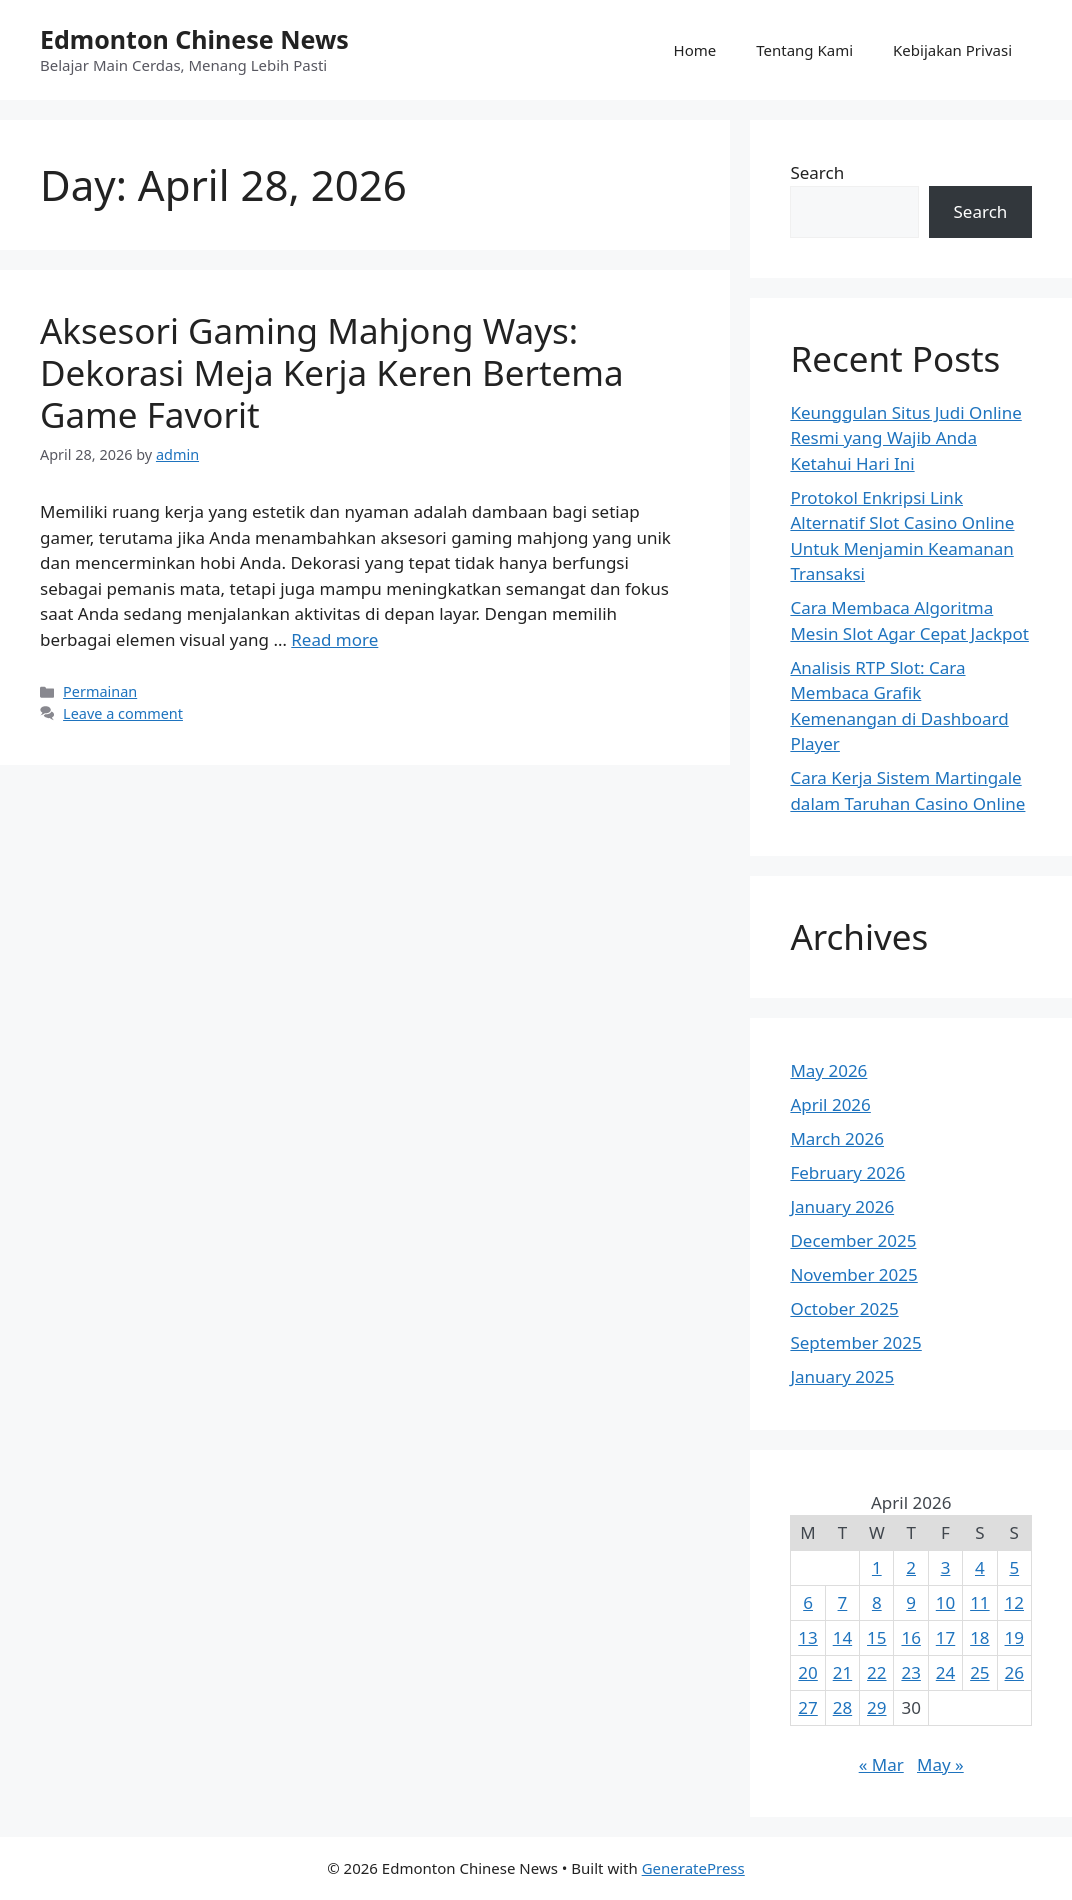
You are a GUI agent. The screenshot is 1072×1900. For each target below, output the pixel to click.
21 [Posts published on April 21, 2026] (842, 1672)
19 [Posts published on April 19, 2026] (1014, 1637)
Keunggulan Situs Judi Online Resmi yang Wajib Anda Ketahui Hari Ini (905, 438)
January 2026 (842, 1206)
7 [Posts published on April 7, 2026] (843, 1602)
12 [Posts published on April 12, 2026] (1014, 1602)
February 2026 (847, 1172)
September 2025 (855, 1342)
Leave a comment (123, 713)
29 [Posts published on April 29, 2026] (876, 1707)
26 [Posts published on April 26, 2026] (1014, 1672)
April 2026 (830, 1104)
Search (817, 172)
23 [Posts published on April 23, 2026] (910, 1672)
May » (940, 1764)
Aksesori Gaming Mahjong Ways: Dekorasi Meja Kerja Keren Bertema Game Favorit (332, 372)
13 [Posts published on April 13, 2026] (807, 1637)
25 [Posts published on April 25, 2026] (979, 1672)
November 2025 (853, 1274)
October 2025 (844, 1308)
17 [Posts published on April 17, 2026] (945, 1637)
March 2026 (837, 1138)
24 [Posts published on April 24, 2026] (945, 1672)
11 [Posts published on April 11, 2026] (979, 1602)
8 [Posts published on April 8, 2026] (877, 1602)
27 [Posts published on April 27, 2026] (807, 1707)
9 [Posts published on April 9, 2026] (911, 1602)
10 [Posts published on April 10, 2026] (945, 1602)
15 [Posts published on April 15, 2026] (876, 1637)
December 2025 (853, 1240)
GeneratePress (693, 1868)
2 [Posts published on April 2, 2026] (911, 1567)
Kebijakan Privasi (952, 50)
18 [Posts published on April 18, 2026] (979, 1637)
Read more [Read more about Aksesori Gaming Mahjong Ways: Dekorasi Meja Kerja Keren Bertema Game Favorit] (334, 639)
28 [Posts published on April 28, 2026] (842, 1707)
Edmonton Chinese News (194, 39)
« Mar (881, 1764)
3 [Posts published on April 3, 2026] (946, 1567)
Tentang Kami (804, 50)
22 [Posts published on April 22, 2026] (876, 1672)
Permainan (100, 691)
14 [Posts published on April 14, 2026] (842, 1637)
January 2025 (842, 1376)
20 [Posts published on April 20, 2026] (807, 1672)
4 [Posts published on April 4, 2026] (980, 1567)
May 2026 (828, 1070)
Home (695, 50)
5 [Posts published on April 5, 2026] (1014, 1567)
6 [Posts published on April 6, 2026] (808, 1602)
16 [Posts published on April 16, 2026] (910, 1637)
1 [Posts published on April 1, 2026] (877, 1567)
